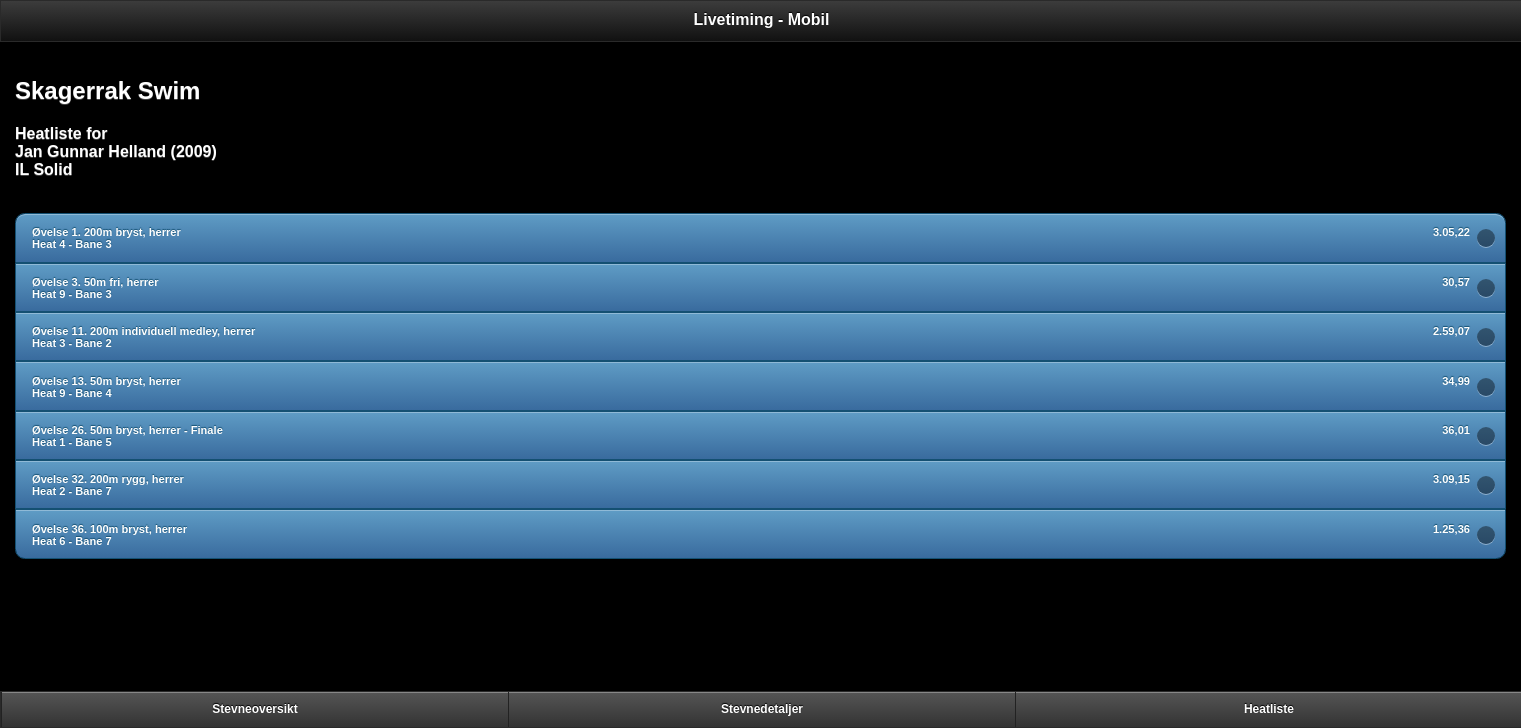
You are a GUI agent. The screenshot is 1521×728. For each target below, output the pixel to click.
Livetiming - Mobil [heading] (762, 19)
